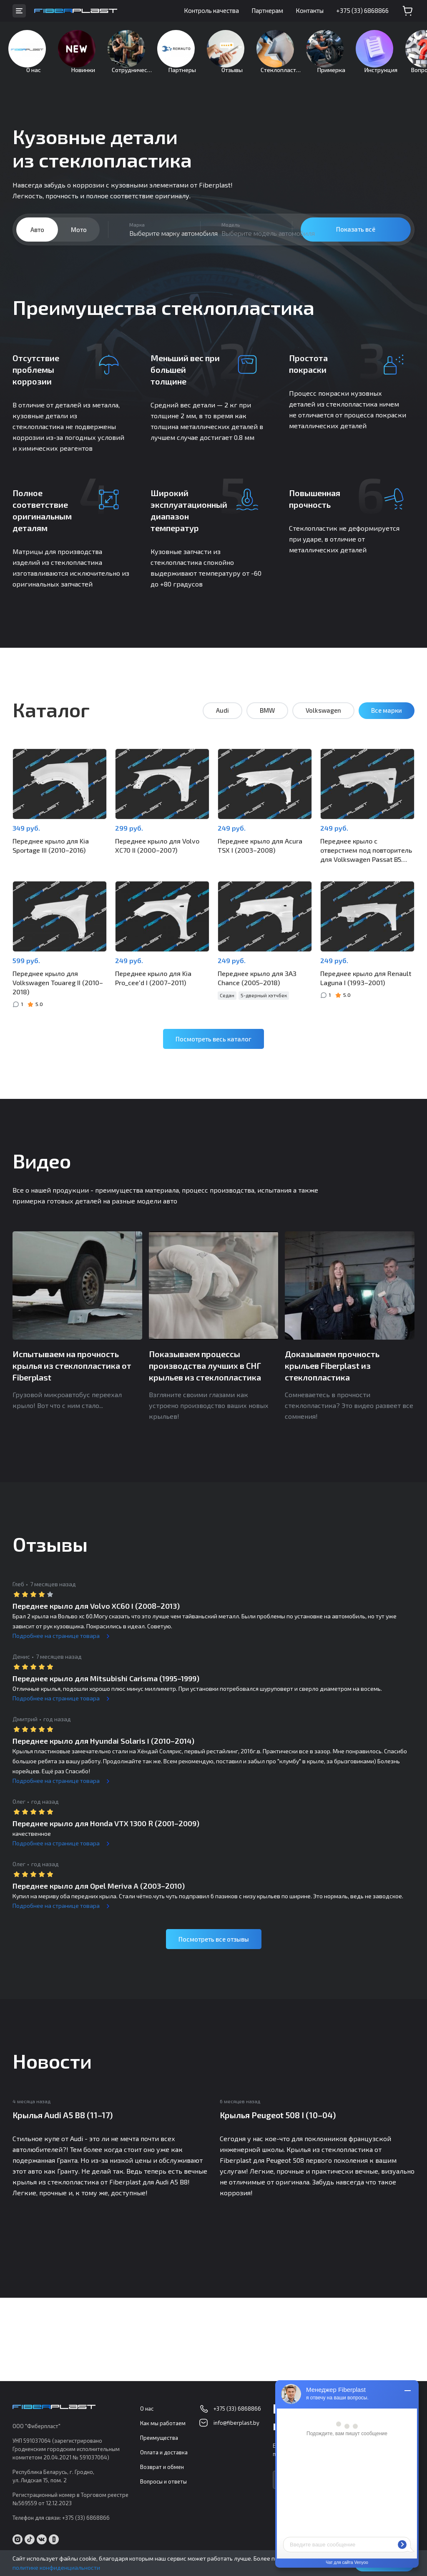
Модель (230, 237)
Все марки (386, 723)
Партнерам (267, 10)
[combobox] (154, 242)
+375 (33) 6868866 (362, 10)
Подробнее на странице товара (56, 1640)
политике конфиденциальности (56, 2567)
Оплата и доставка (164, 2452)
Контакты (310, 10)
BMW (267, 723)
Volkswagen (323, 723)
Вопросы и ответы (163, 2482)
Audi (222, 723)
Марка (137, 237)
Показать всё (355, 242)
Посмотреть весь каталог (213, 1043)
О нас (146, 2409)
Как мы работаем (163, 2423)
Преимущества (159, 2438)
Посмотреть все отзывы (213, 1943)
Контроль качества (211, 10)
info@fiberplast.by (236, 2423)
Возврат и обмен (162, 2467)
